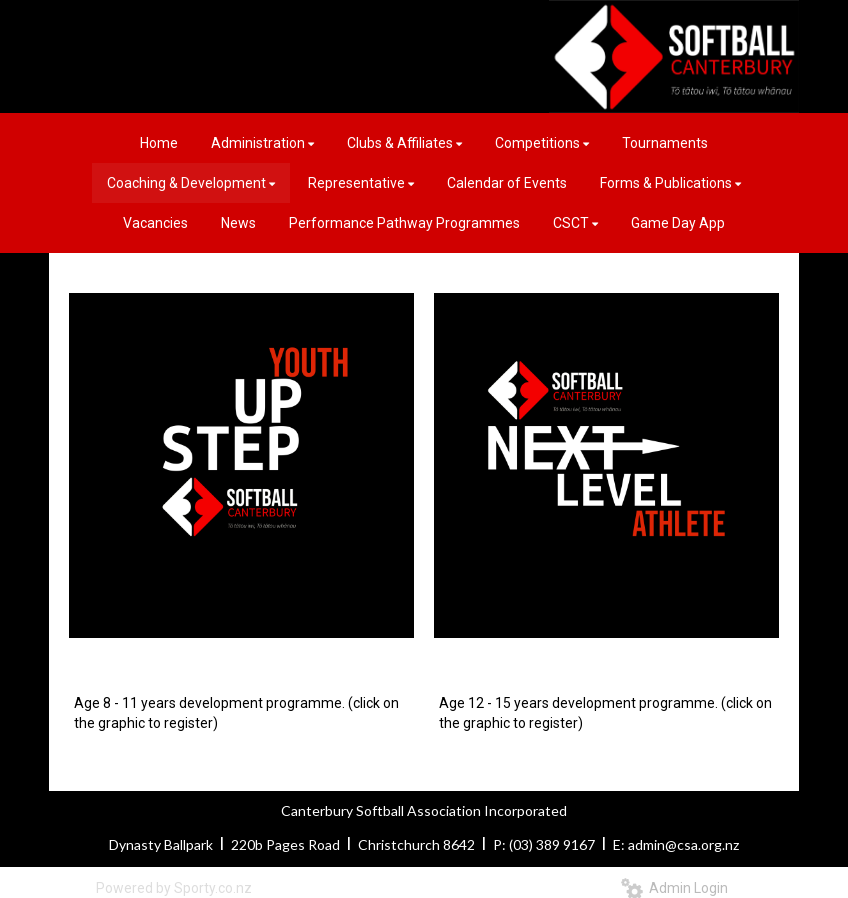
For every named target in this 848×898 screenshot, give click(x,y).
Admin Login (674, 888)
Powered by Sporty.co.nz (174, 888)
